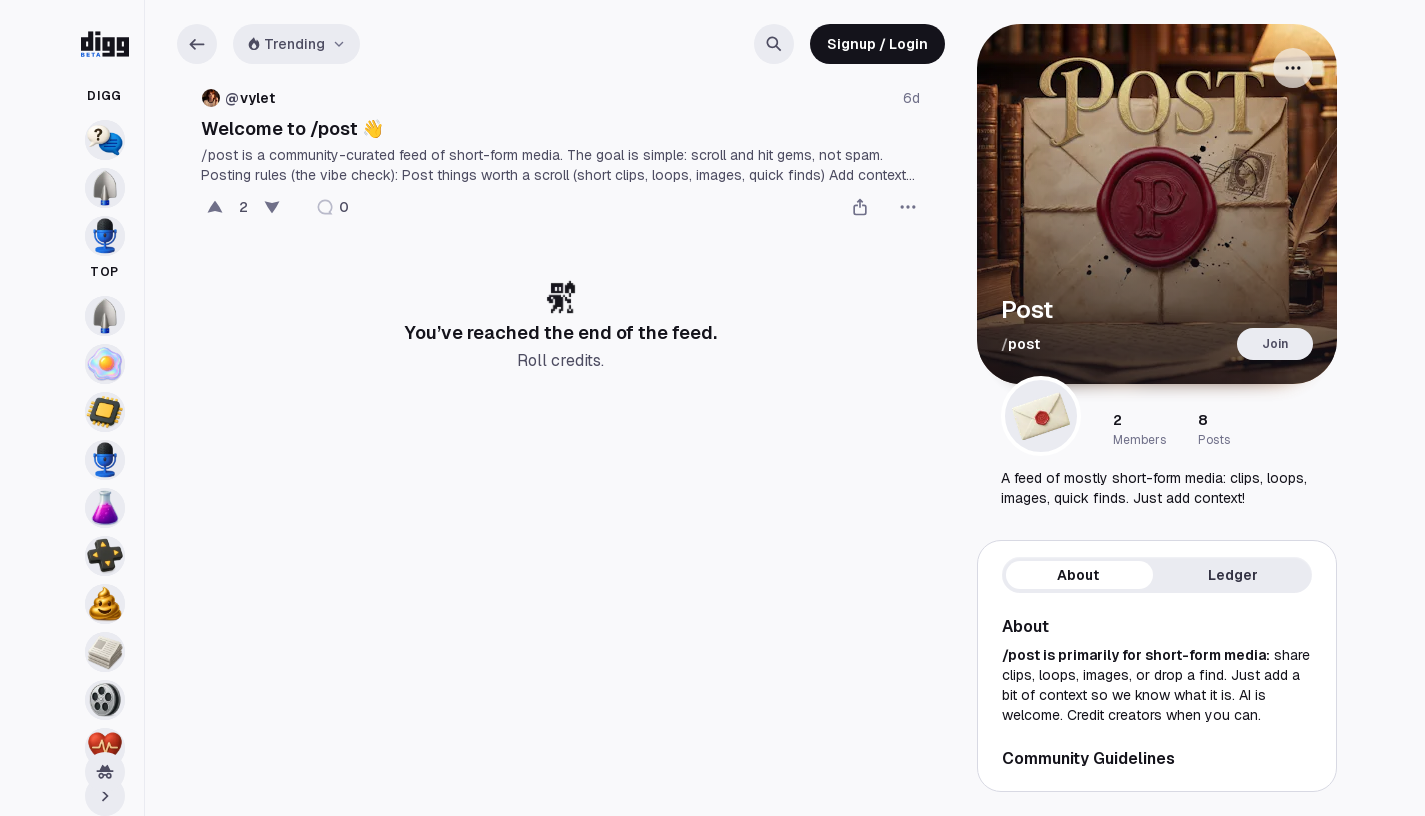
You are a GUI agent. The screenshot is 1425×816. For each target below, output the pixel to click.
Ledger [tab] (1233, 575)
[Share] (860, 207)
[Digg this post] (215, 207)
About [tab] (1078, 575)
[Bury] (272, 207)
